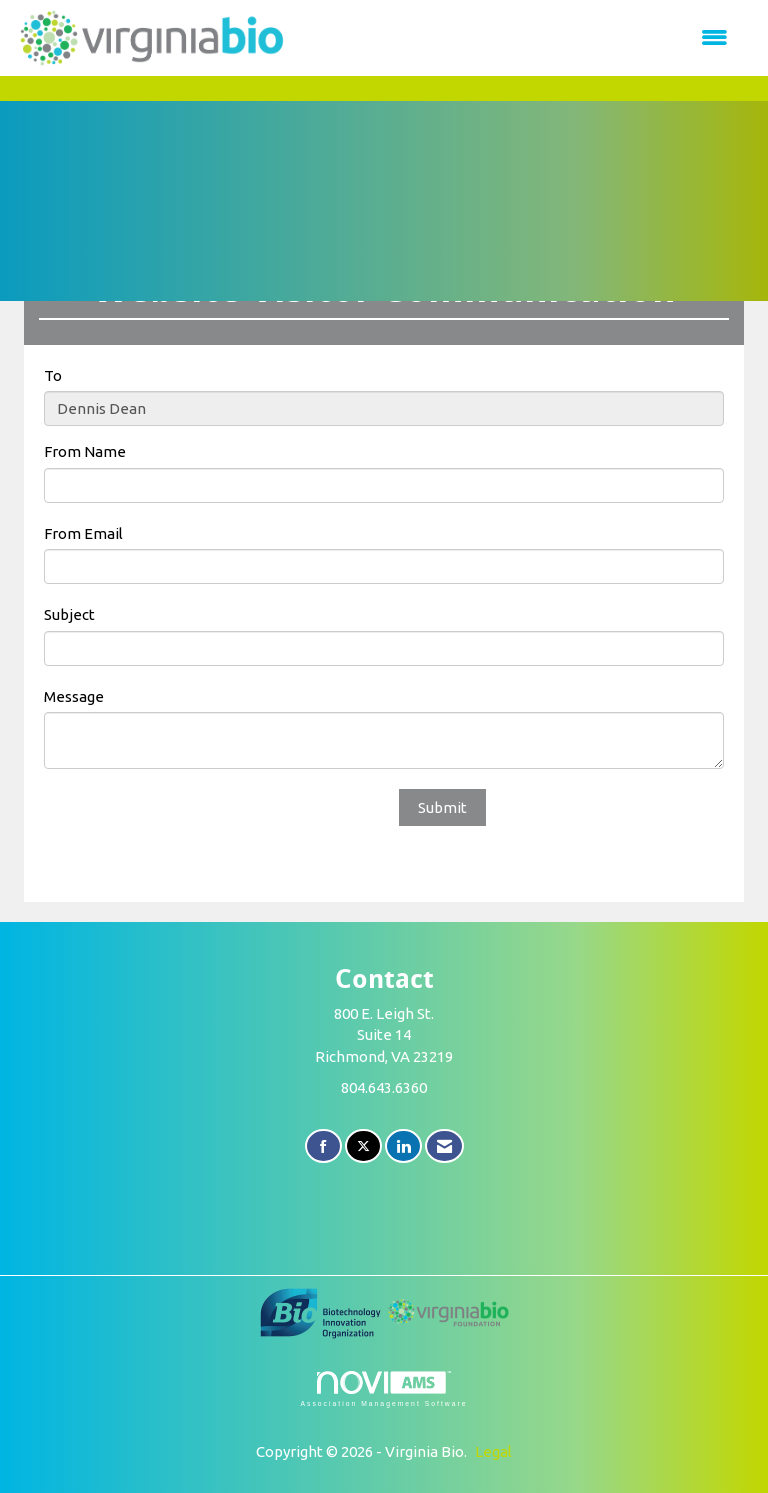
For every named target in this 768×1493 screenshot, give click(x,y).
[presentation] (196, 828)
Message (74, 696)
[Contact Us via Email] (444, 1146)
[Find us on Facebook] (323, 1146)
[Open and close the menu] (518, 37)
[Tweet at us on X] (363, 1146)
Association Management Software (383, 1389)
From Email (83, 533)
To (53, 375)
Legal (493, 1451)
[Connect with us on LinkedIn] (403, 1146)
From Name (85, 451)
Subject (69, 614)
